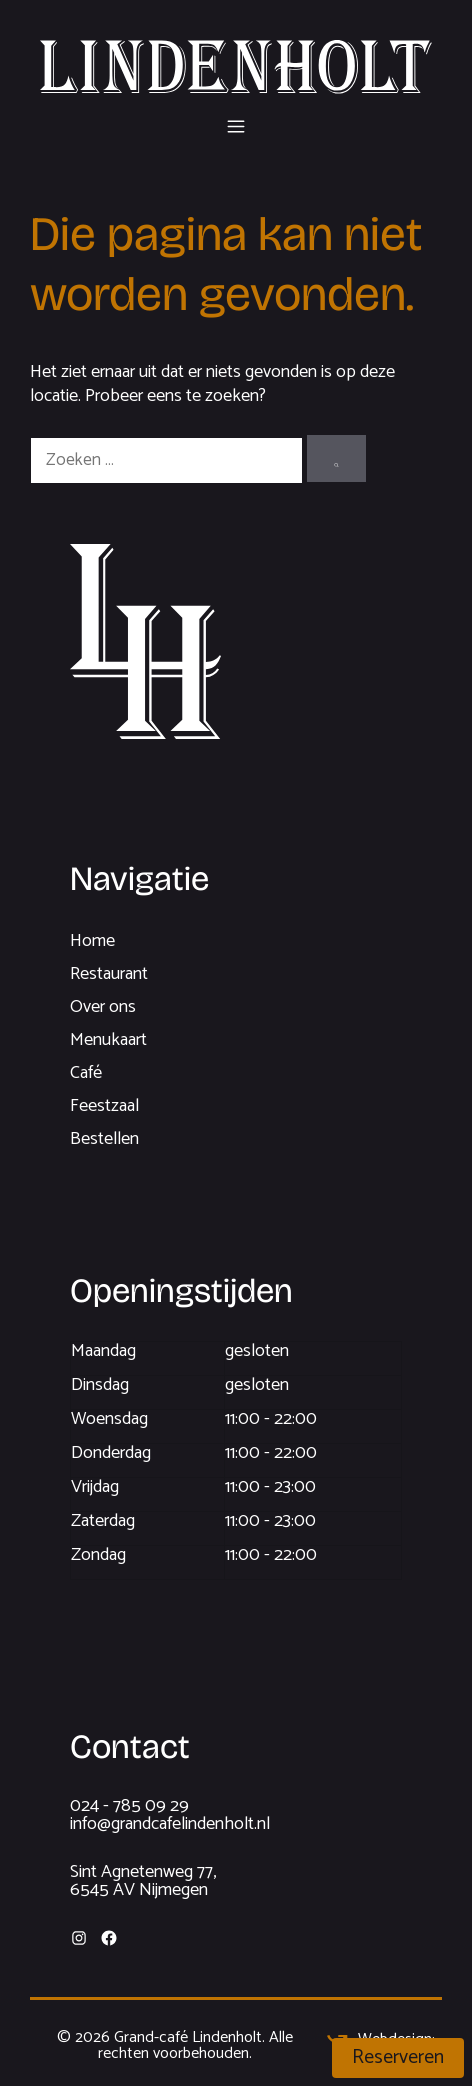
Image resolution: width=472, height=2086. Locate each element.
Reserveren (398, 2058)
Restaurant (109, 974)
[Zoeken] (336, 459)
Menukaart (108, 1040)
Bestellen (104, 1139)
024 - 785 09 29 (129, 1806)
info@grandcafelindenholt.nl (170, 1824)
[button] (236, 124)
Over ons (103, 1007)
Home (92, 941)
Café (86, 1073)
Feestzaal (104, 1106)
